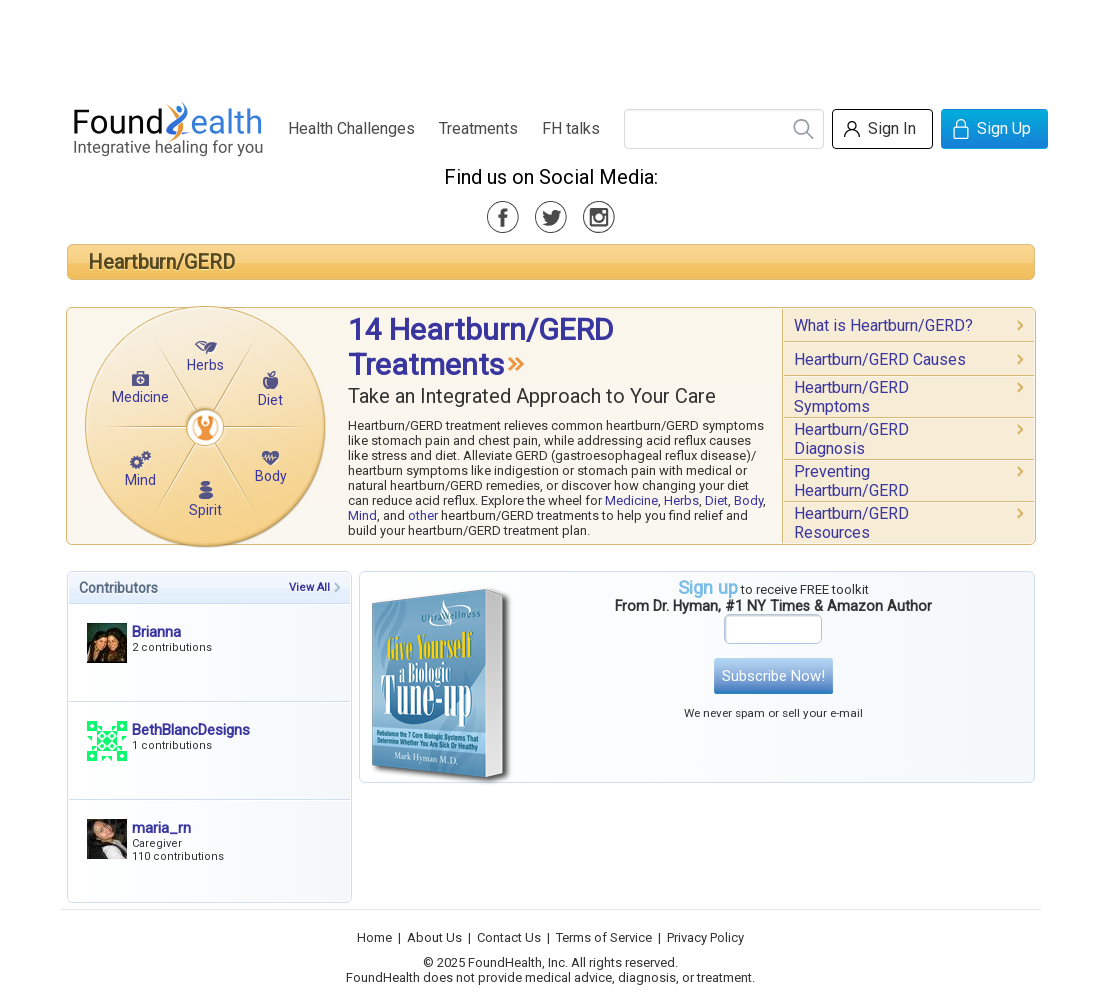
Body (271, 476)
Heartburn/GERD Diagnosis (851, 439)
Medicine (140, 397)
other (423, 515)
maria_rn (161, 828)
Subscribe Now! (773, 676)
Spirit (205, 510)
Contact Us (509, 937)
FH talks (571, 128)
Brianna (156, 632)
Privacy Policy (705, 937)
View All (309, 587)
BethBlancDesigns (191, 730)
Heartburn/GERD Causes (880, 359)
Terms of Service (604, 937)
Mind (140, 480)
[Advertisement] (550, 45)
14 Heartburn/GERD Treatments (480, 347)
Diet (270, 400)
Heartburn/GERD (161, 262)
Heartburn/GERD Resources (851, 523)
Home (374, 937)
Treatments (478, 128)
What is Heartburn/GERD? (883, 325)
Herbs (205, 365)
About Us (434, 937)
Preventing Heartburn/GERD (851, 481)
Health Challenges (351, 128)
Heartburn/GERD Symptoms (851, 397)
